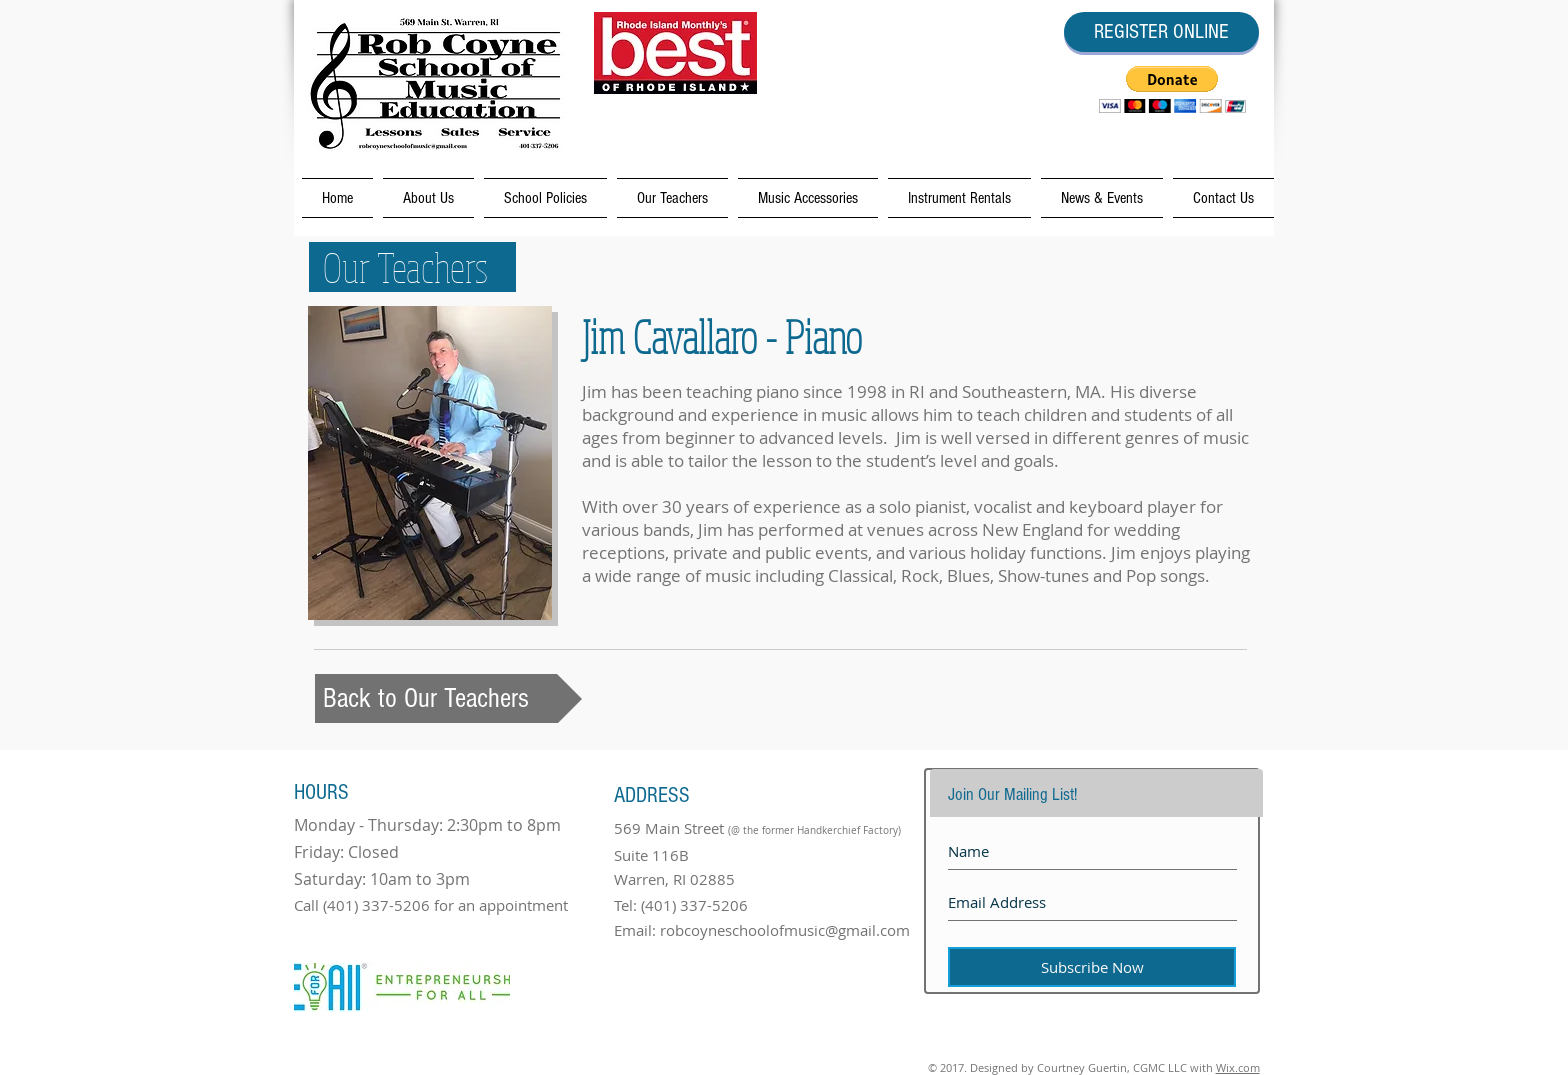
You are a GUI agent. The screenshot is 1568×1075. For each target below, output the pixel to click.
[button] (1172, 89)
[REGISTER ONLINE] (1161, 32)
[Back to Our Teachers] (448, 698)
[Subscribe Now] (1092, 967)
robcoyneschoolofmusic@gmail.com (785, 930)
